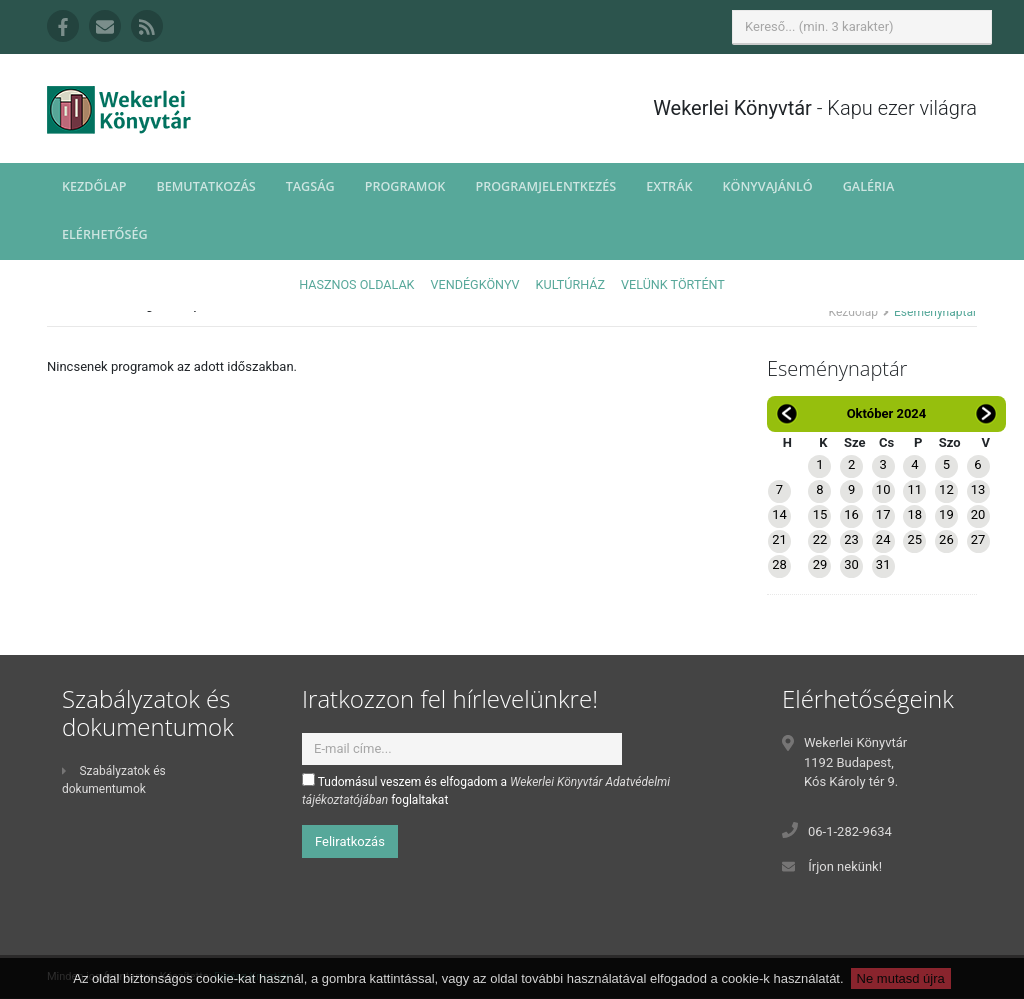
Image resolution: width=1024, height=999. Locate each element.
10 (883, 489)
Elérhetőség (105, 234)
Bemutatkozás (205, 186)
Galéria (869, 186)
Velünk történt (673, 284)
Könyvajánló (768, 186)
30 (851, 564)
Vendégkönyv (475, 284)
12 (946, 489)
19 (946, 514)
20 (978, 514)
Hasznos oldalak (356, 284)
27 (978, 539)
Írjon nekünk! (845, 866)
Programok (405, 186)
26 (946, 539)
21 (779, 539)
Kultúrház (570, 284)
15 (820, 514)
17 (883, 514)
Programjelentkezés (545, 186)
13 (978, 489)
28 (779, 564)
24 (883, 539)
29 (820, 564)
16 (851, 514)
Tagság (310, 186)
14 (779, 514)
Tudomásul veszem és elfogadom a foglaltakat (486, 790)
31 (883, 564)
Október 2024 (887, 413)
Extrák (669, 186)
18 (914, 514)
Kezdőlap (94, 186)
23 (851, 539)
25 (914, 539)
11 (914, 489)
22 (820, 539)
